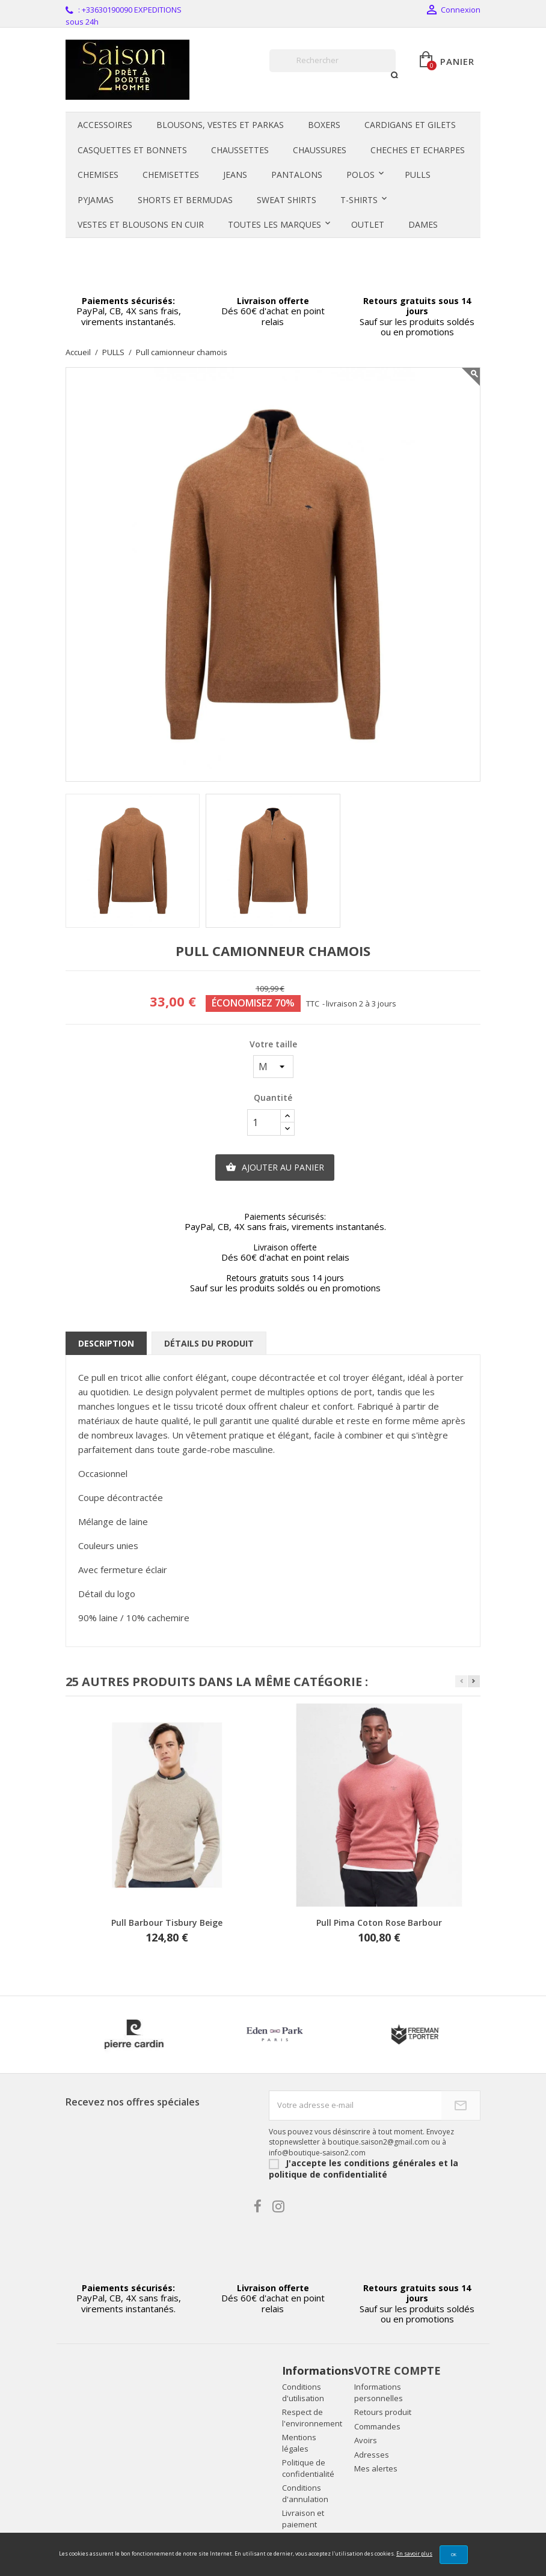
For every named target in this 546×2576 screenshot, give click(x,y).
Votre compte (397, 2370)
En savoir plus (414, 2553)
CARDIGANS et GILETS (410, 124)
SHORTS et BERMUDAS (185, 200)
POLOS (360, 174)
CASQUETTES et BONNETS (132, 150)
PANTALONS (296, 174)
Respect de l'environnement (312, 2418)
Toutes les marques (274, 224)
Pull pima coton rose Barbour (379, 1922)
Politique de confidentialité (308, 2468)
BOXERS (324, 124)
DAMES (423, 224)
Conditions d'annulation (305, 2493)
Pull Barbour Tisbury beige (166, 1922)
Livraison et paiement (303, 2518)
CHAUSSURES (319, 150)
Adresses (371, 2454)
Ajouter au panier (274, 1168)
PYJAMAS (96, 200)
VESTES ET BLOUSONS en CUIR (141, 224)
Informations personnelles (378, 2392)
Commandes (377, 2426)
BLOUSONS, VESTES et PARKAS (220, 124)
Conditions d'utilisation (303, 2392)
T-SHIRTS (359, 200)
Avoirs (365, 2440)
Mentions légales (299, 2443)
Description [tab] (106, 1343)
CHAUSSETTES (240, 150)
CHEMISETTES (171, 174)
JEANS (235, 174)
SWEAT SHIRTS (286, 200)
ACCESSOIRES (105, 124)
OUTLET (367, 224)
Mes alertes (375, 2468)
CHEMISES (98, 174)
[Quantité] (264, 1122)
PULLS (418, 174)
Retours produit (382, 2412)
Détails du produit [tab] (209, 1343)
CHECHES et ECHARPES (417, 150)
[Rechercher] (332, 60)
